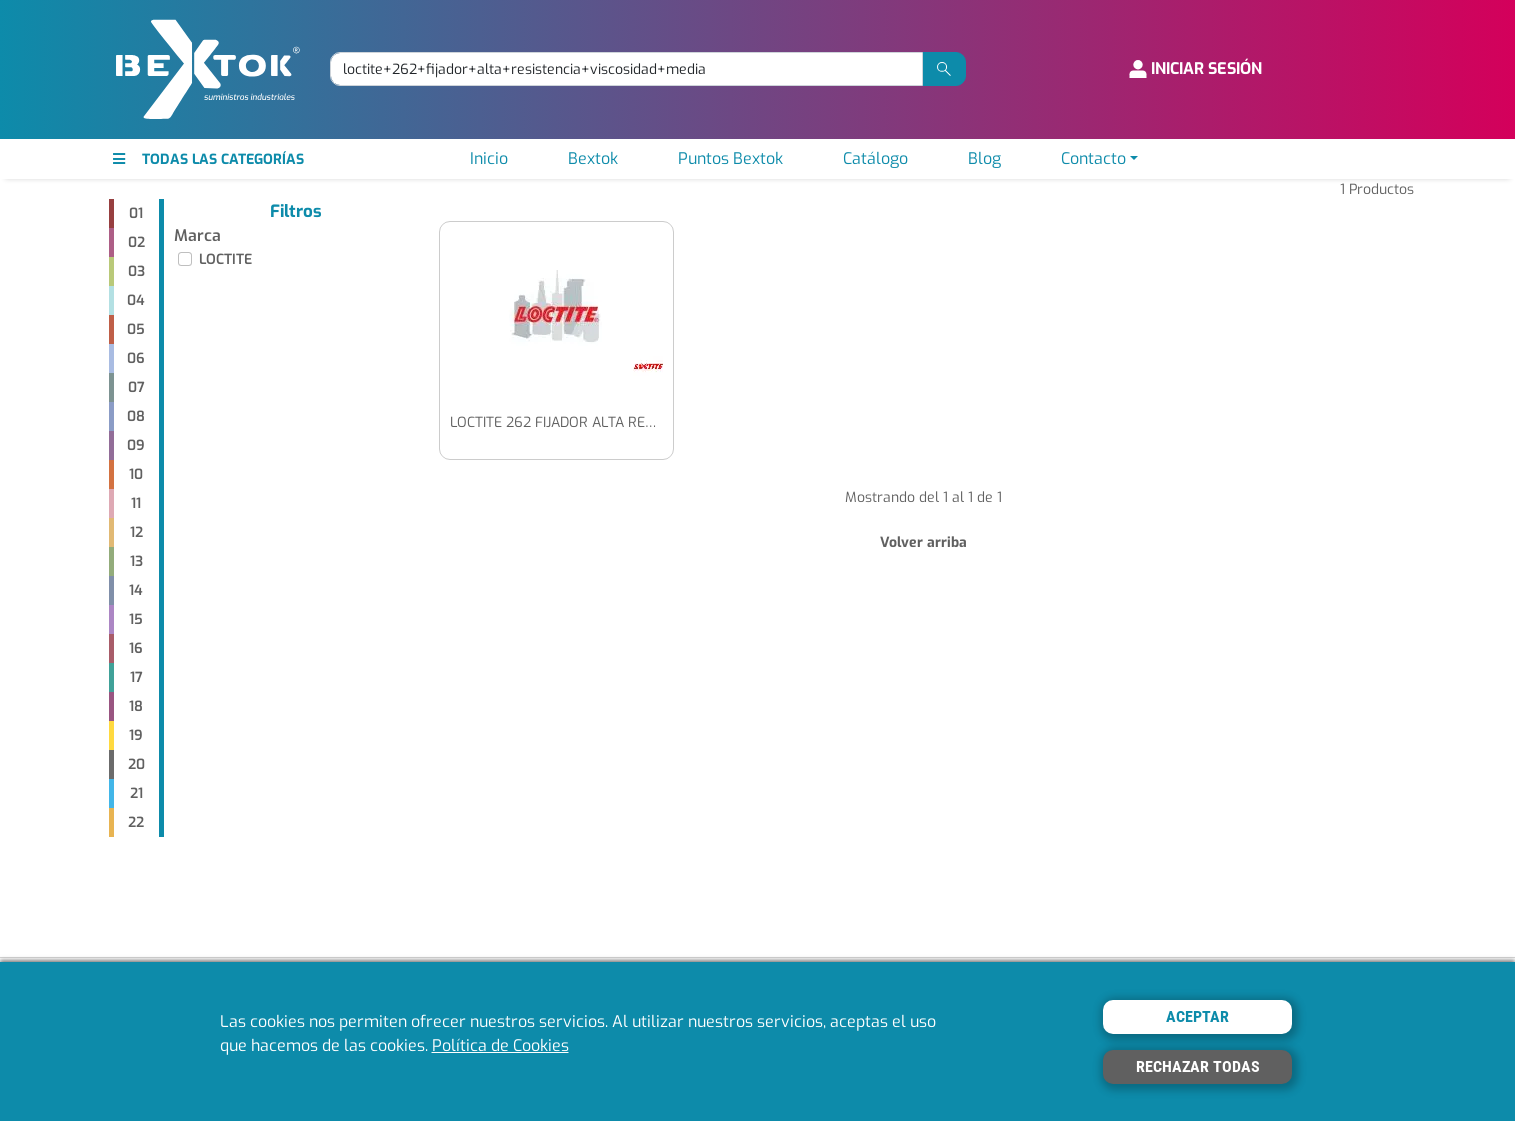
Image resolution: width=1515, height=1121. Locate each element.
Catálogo (875, 158)
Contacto (1093, 158)
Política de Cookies (500, 1045)
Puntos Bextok (730, 158)
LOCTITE (225, 259)
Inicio (489, 158)
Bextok (593, 158)
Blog (984, 158)
